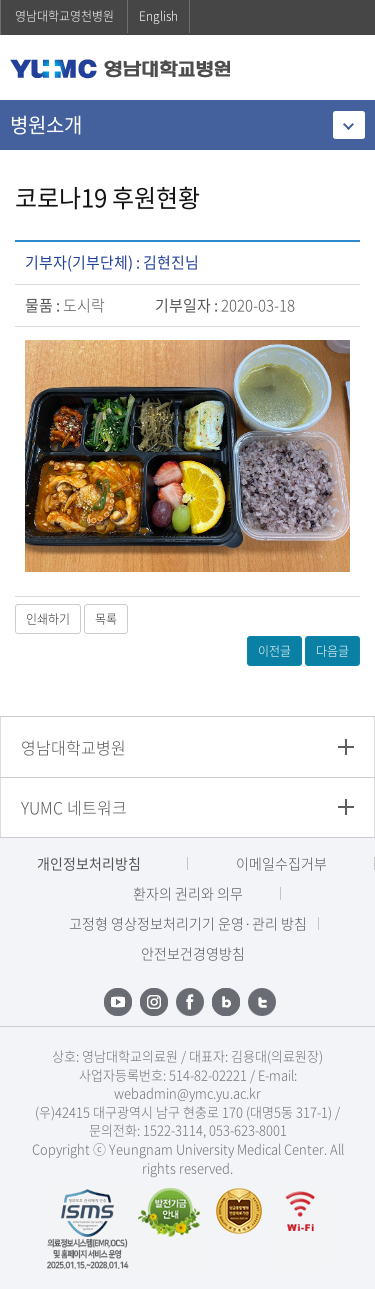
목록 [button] (106, 619)
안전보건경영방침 (193, 953)
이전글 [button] (274, 651)
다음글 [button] (332, 651)
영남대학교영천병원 (64, 16)
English (158, 16)
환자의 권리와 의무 (188, 893)
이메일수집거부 (281, 863)
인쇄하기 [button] (48, 619)
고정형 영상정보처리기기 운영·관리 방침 (188, 923)
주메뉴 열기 (344, 69)
